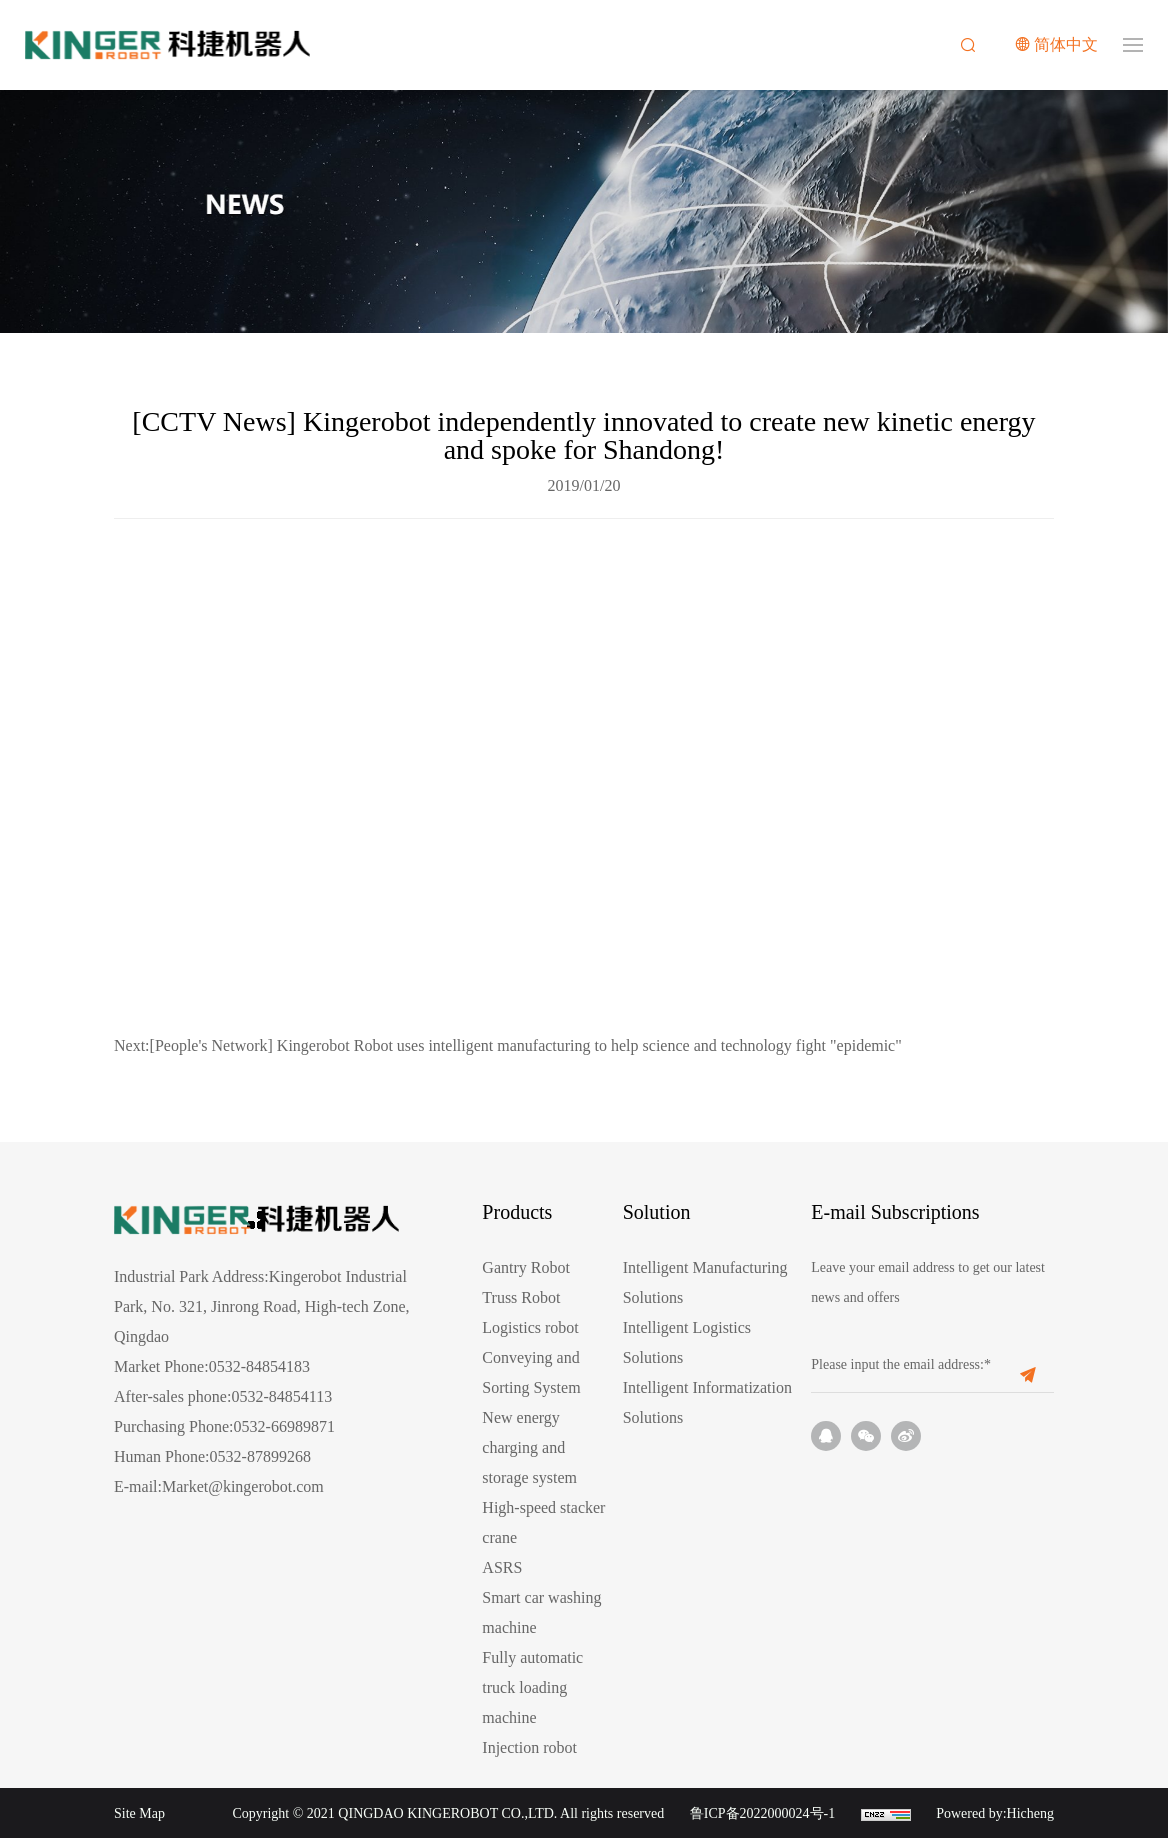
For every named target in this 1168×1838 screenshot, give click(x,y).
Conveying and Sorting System (531, 1372)
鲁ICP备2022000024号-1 (762, 1813)
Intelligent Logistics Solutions (687, 1342)
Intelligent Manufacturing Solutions (705, 1282)
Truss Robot (521, 1297)
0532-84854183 (259, 1366)
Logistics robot (530, 1327)
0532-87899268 (260, 1456)
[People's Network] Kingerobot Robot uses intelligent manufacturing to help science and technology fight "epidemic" (508, 1045)
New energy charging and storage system (529, 1447)
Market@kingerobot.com (243, 1486)
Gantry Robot (526, 1267)
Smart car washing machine (541, 1612)
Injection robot (529, 1747)
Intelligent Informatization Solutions (707, 1402)
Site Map (139, 1813)
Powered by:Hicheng (995, 1813)
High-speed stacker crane (543, 1522)
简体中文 (1066, 44)
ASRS (502, 1567)
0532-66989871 (284, 1426)
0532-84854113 (281, 1396)
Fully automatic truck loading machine (532, 1687)
